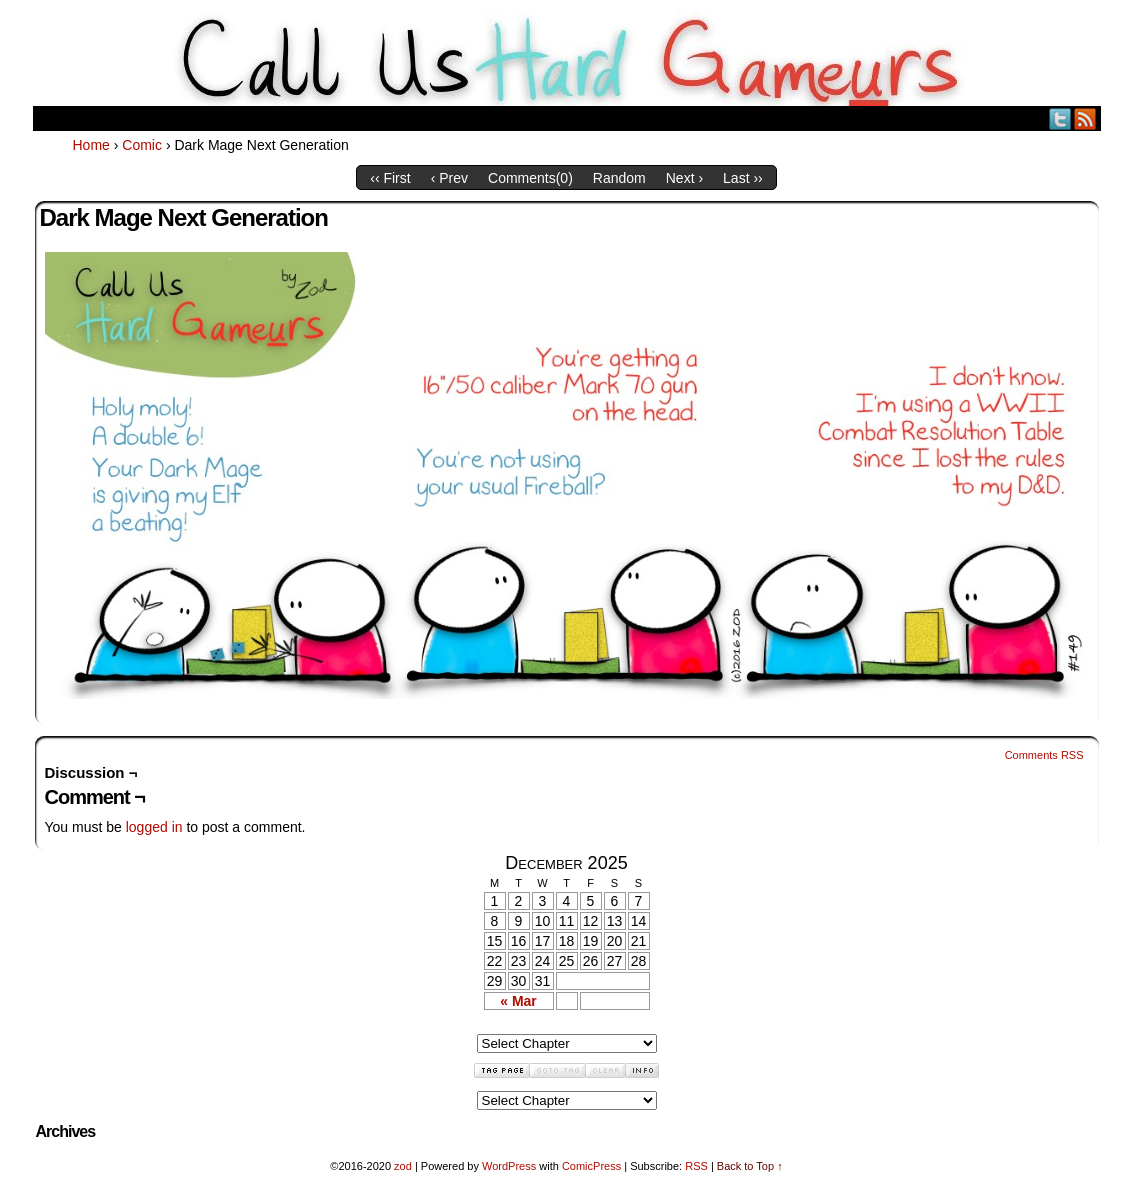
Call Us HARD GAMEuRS (566, 58)
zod (403, 1166)
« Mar (518, 1001)
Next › (684, 178)
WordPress (509, 1166)
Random (619, 178)
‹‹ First (390, 178)
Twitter (1060, 118)
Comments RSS (1044, 755)
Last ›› (743, 178)
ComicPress (591, 1166)
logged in (154, 827)
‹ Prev (449, 178)
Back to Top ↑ (750, 1166)
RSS (1085, 118)
